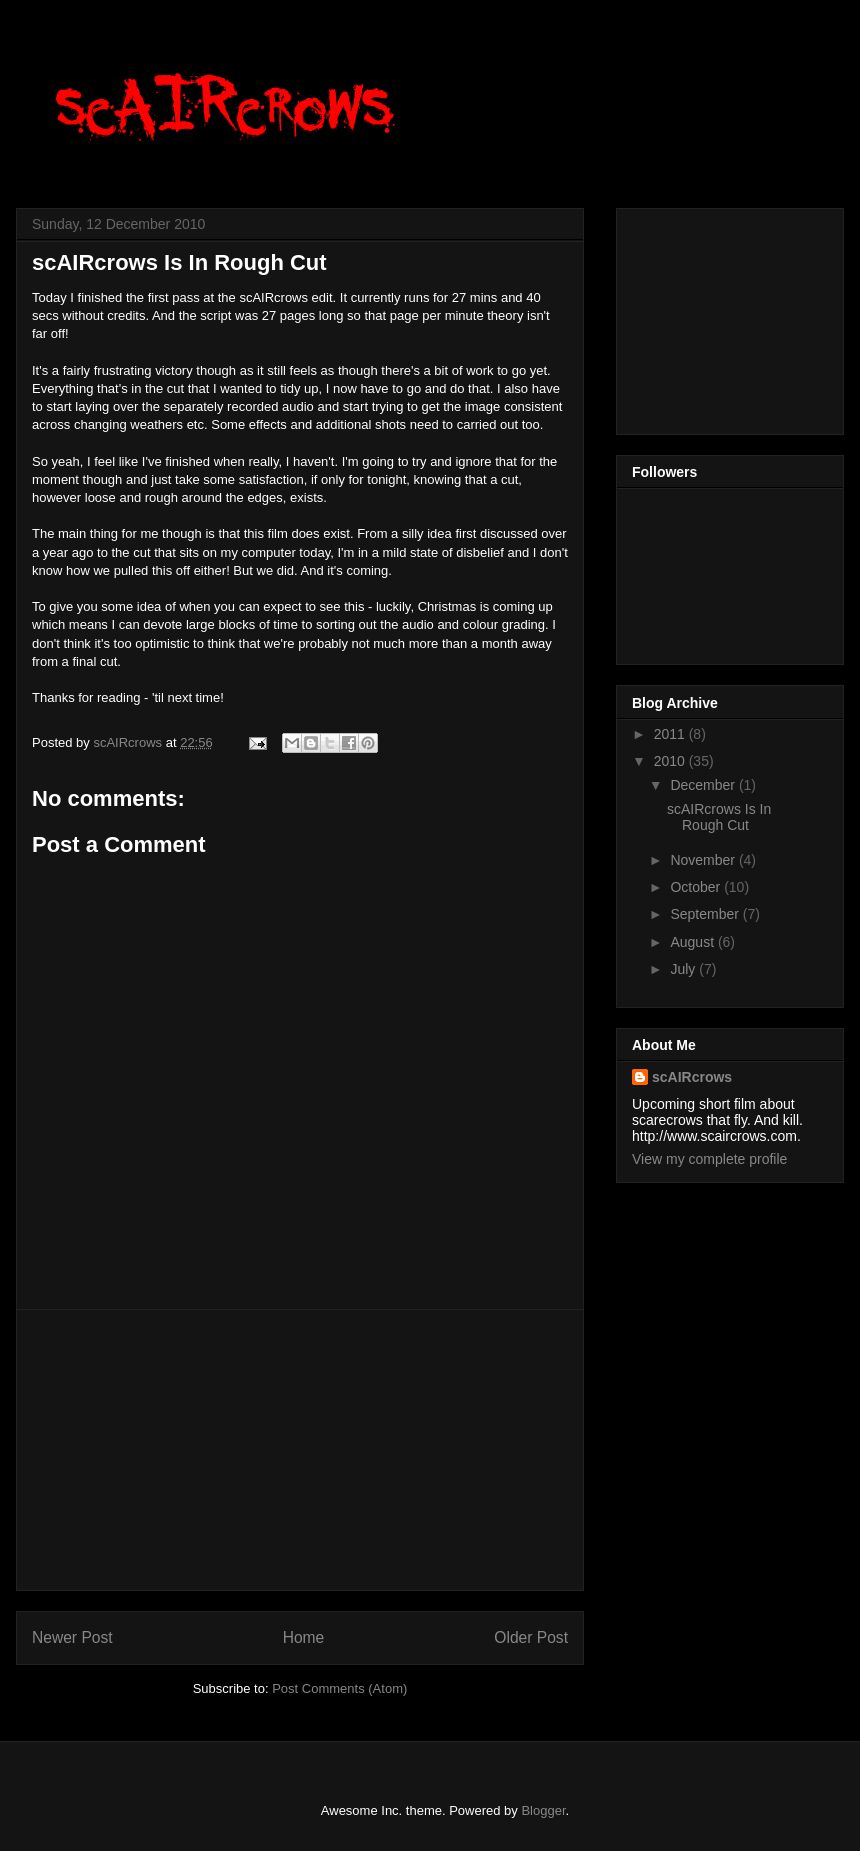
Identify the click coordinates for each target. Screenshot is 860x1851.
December (704, 785)
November (704, 860)
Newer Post (72, 1637)
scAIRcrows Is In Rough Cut (719, 817)
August (693, 942)
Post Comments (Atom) (339, 1688)
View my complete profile (709, 1159)
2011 (671, 734)
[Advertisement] (300, 1450)
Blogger (543, 1810)
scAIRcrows (692, 1077)
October (697, 887)
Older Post (531, 1637)
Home (304, 1637)
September (706, 914)
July (684, 969)
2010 (671, 761)
